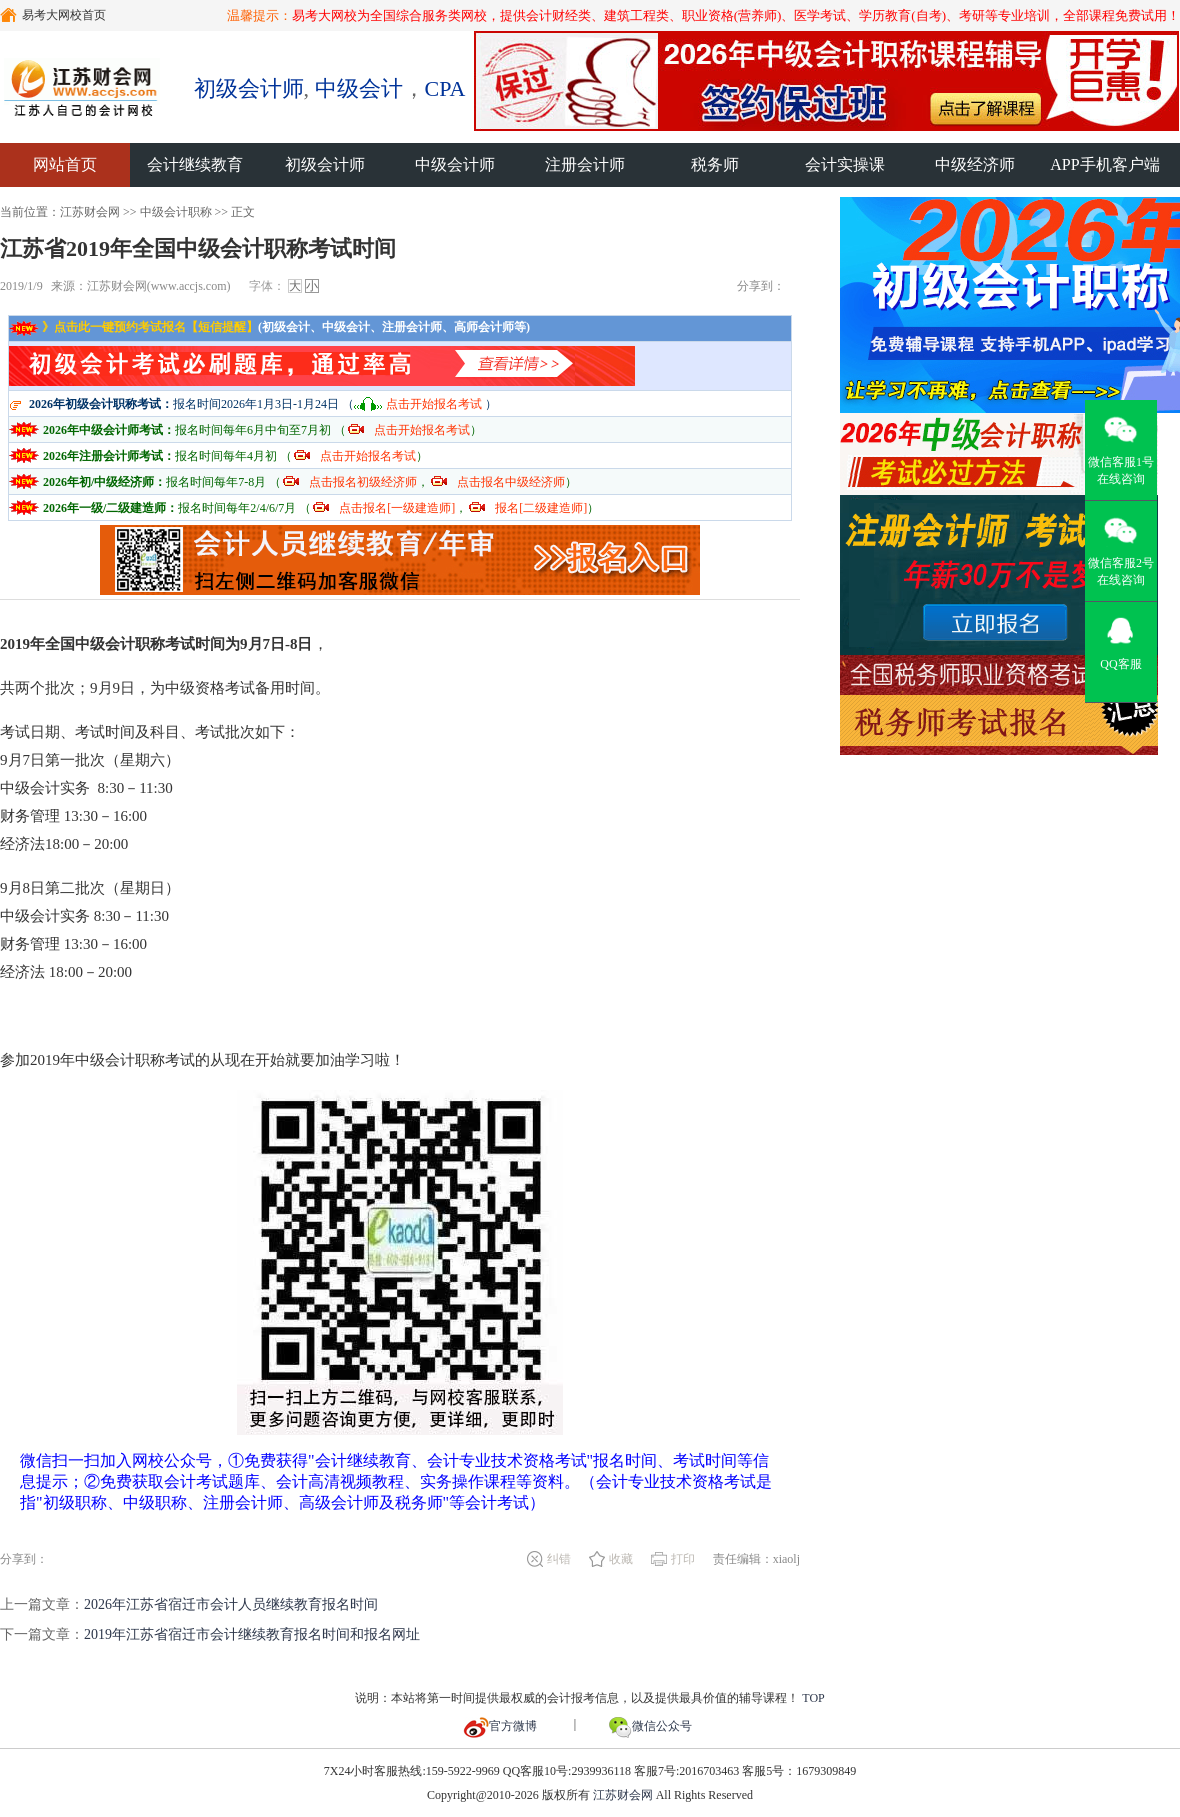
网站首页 (65, 164)
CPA (445, 88)
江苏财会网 (90, 212)
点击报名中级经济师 (511, 482)
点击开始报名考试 (434, 404)
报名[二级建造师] (541, 508)
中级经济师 (975, 164)
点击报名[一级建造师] (397, 508)
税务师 (715, 164)
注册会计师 (585, 164)
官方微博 (500, 1726)
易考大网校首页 (53, 15)
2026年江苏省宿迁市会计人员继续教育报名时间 (231, 1604)
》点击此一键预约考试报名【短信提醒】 (133, 327)
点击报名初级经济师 (363, 482)
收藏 (621, 1559)
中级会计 (359, 88)
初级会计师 (249, 88)
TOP (813, 1698)
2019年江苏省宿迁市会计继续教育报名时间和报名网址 (252, 1634)
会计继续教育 (195, 164)
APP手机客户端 (1104, 164)
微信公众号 (650, 1726)
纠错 (559, 1559)
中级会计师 (455, 164)
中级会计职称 (176, 212)
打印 (683, 1559)
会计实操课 (845, 164)
